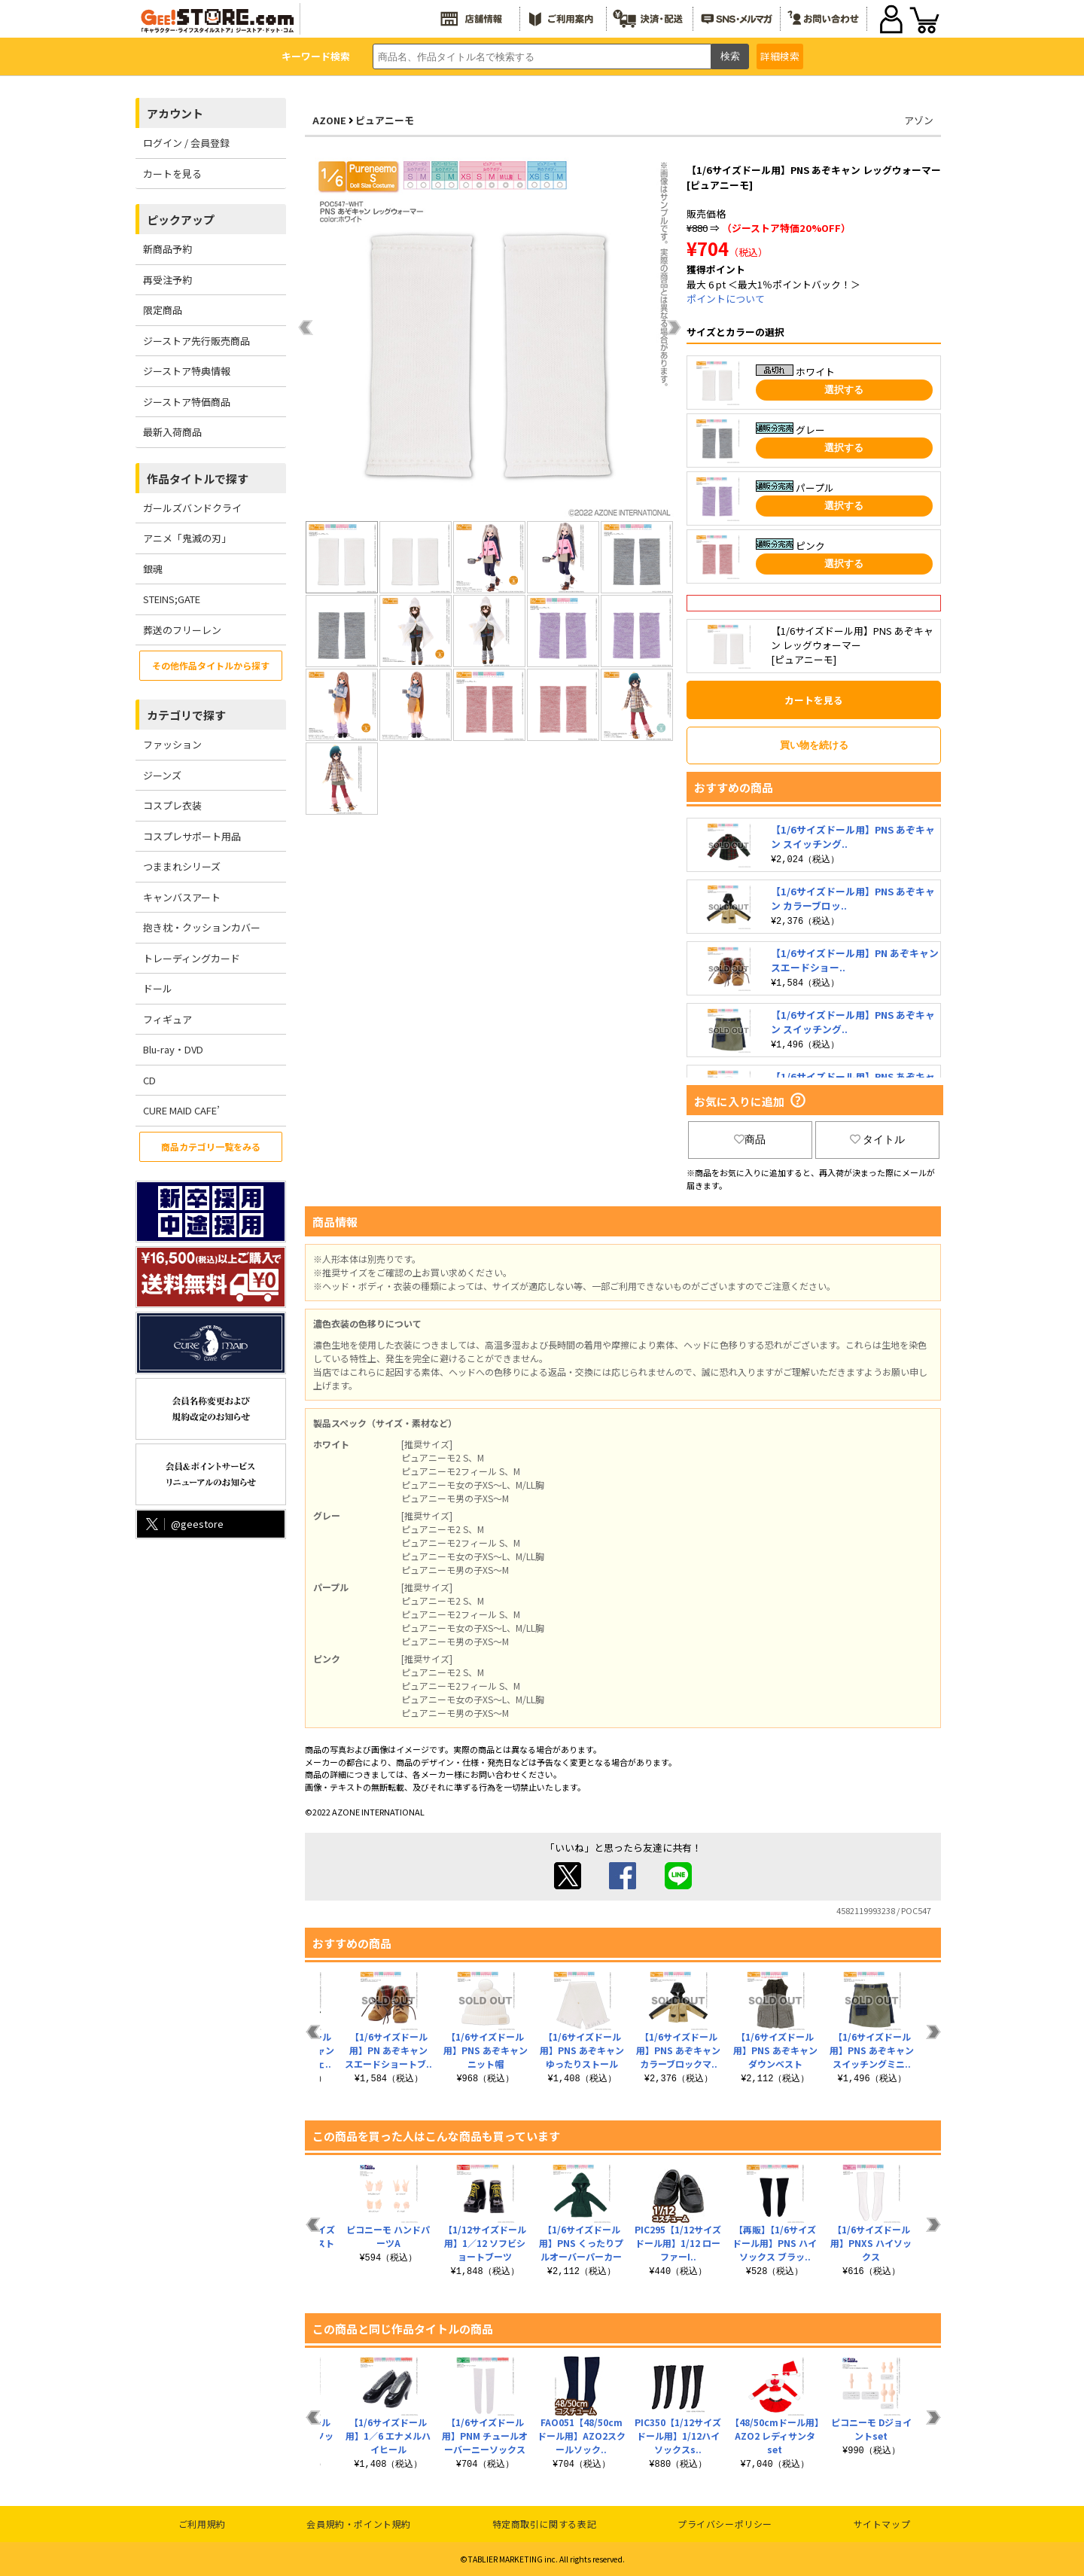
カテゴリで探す (186, 715)
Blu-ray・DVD (173, 1049)
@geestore (183, 1524)
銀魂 (153, 569)
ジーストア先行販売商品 (196, 341)
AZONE (329, 120)
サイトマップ (882, 2523)
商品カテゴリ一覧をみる (210, 1146)
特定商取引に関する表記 (544, 2523)
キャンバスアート (182, 897)
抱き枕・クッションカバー (201, 927)
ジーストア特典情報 (186, 371)
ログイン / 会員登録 (186, 143)
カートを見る (172, 173)
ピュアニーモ (384, 120)
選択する (843, 389)
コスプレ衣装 (172, 805)
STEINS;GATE (171, 599)
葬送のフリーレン (182, 630)
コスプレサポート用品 (192, 836)
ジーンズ (162, 775)
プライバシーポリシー (725, 2523)
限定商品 (162, 310)
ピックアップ (181, 219)
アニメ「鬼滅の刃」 (187, 538)
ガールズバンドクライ (192, 508)
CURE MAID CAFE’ (181, 1110)
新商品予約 (167, 249)
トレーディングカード (191, 958)
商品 (750, 1139)
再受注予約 (167, 280)
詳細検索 (779, 56)
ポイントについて (726, 298)
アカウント (175, 113)
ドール (157, 988)
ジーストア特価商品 (186, 402)
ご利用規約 (202, 2523)
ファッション (172, 744)
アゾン (918, 120)
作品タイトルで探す (197, 478)
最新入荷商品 (172, 432)
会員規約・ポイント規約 (358, 2523)
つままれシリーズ (182, 866)
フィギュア (167, 1019)
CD (149, 1080)
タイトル (878, 1139)
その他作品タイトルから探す (210, 665)
